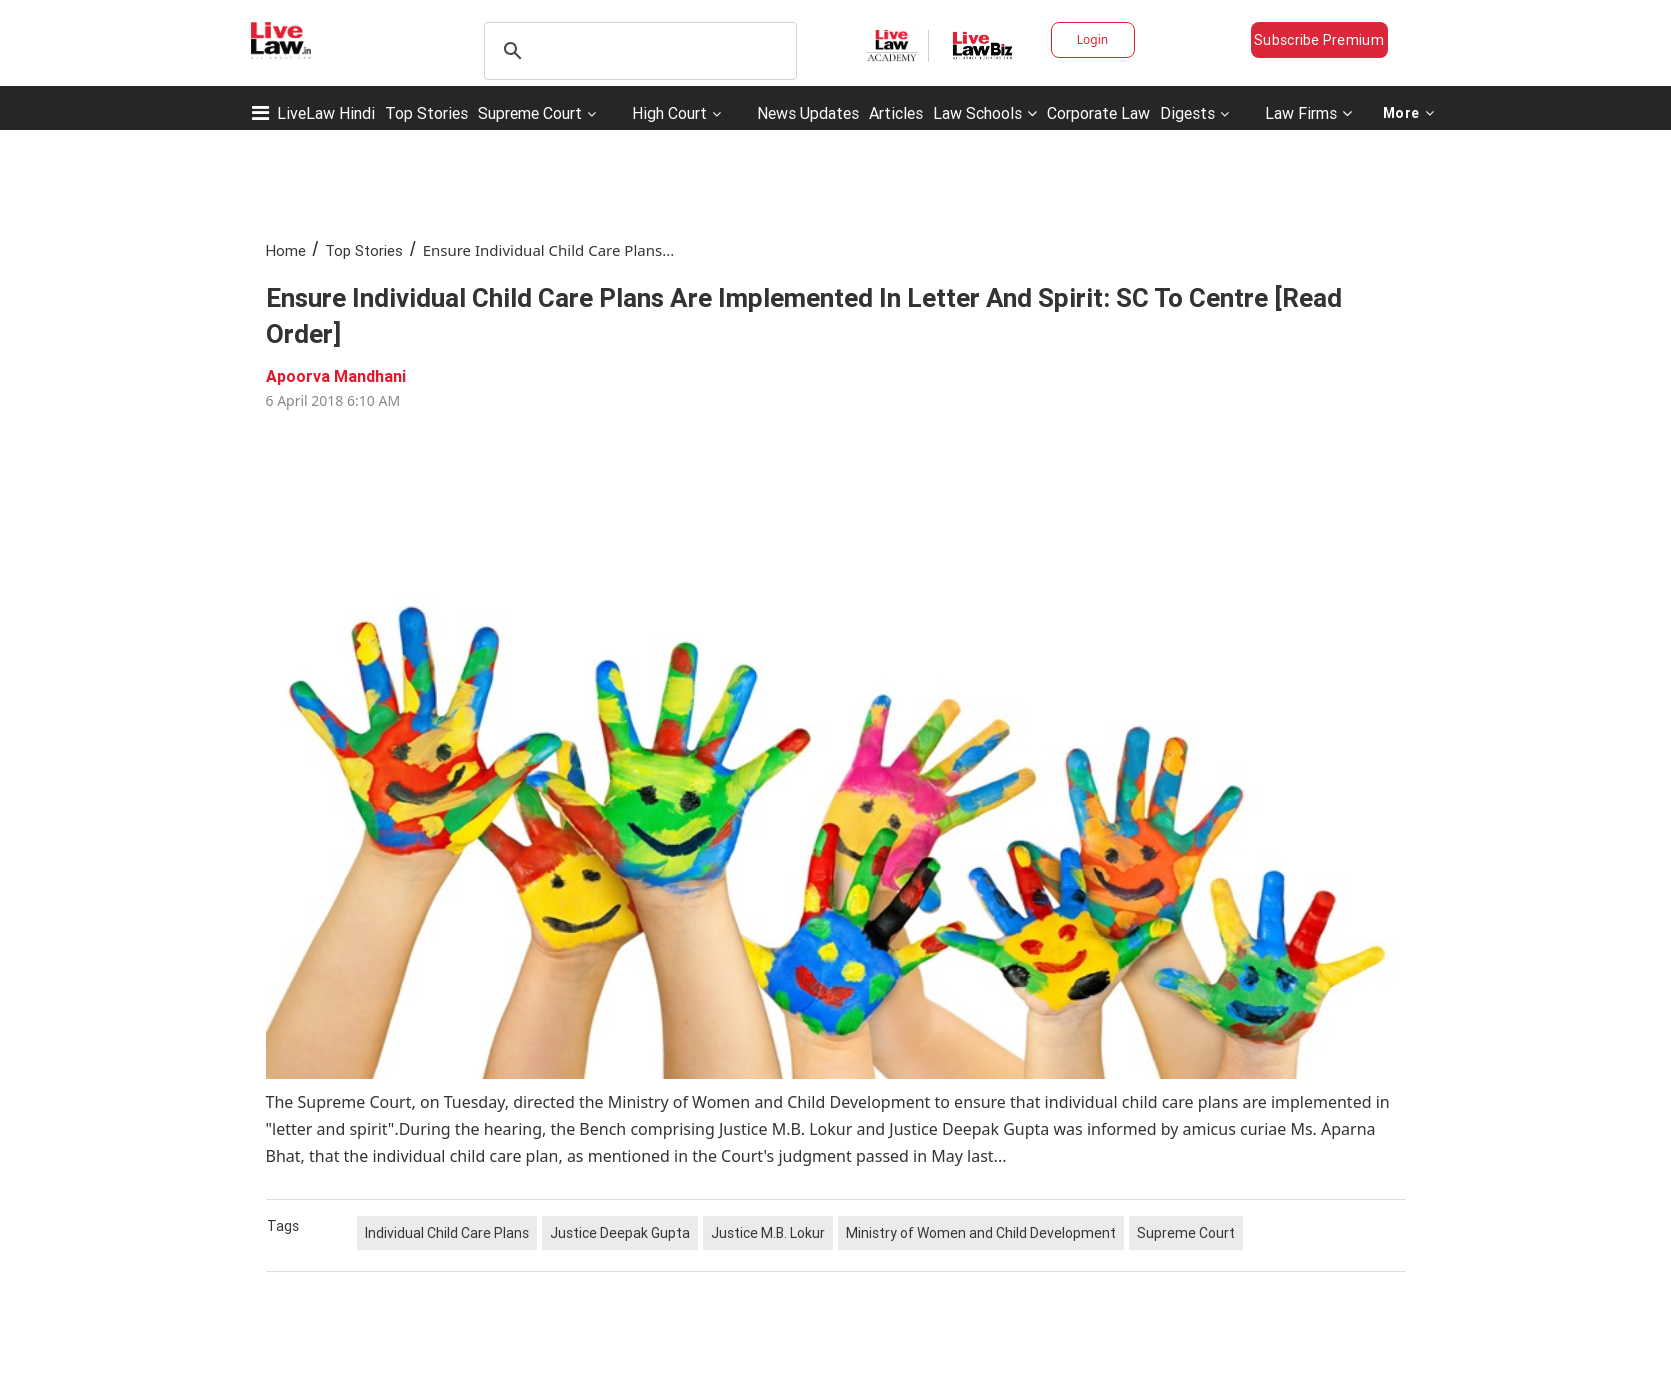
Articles (896, 113)
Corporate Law (1098, 113)
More (1409, 113)
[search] (637, 51)
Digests (1187, 113)
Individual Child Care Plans (447, 1233)
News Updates (808, 113)
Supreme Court (530, 113)
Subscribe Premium (1319, 40)
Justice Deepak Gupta (620, 1233)
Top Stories (426, 113)
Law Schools (985, 113)
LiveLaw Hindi (326, 113)
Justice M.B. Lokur (768, 1233)
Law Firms (1308, 113)
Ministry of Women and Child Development (981, 1233)
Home (286, 250)
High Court (669, 113)
